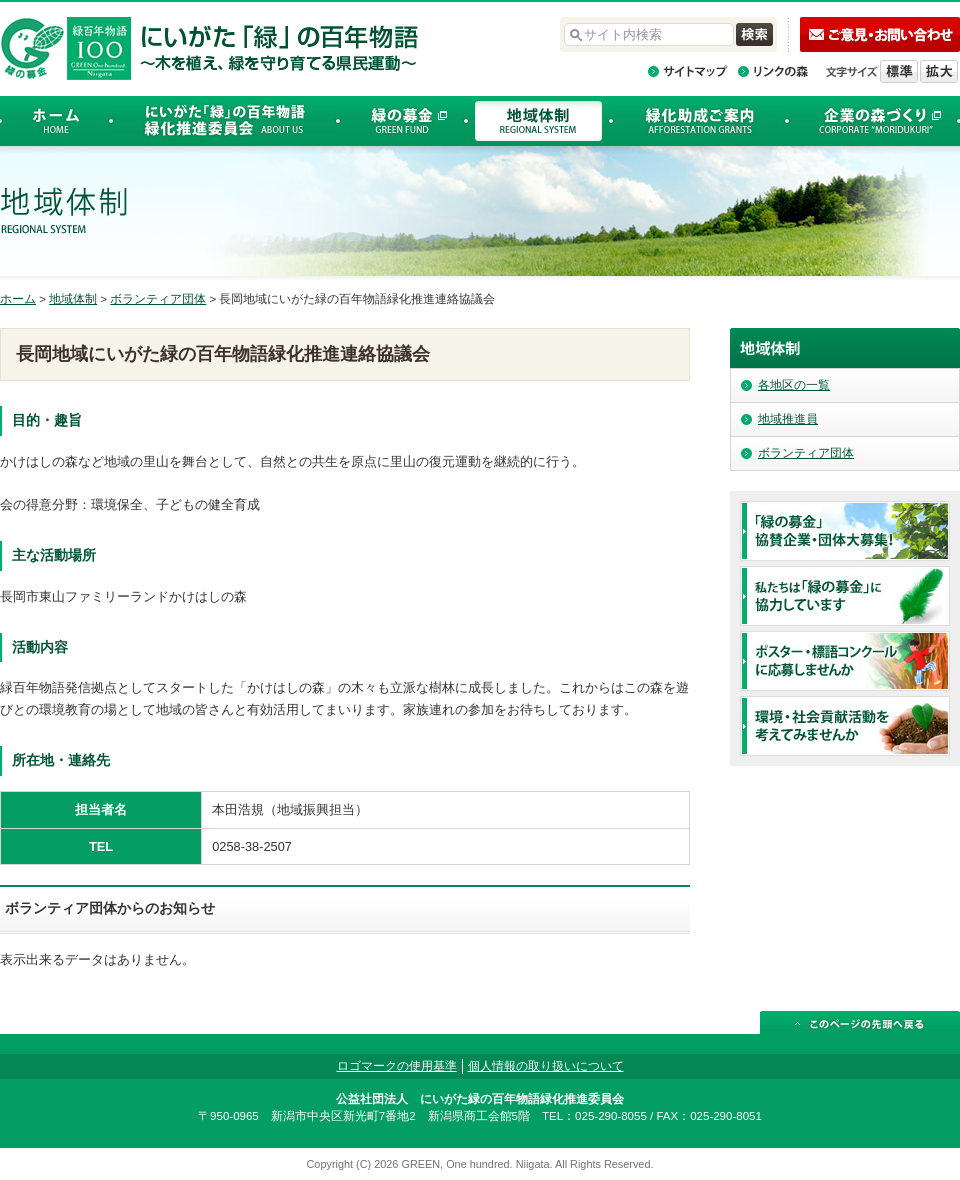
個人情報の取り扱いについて (546, 1066)
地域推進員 (788, 419)
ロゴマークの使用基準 (397, 1066)
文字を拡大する (939, 71)
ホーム (18, 299)
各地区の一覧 (794, 385)
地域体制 (73, 299)
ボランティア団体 (158, 299)
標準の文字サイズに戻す (899, 71)
